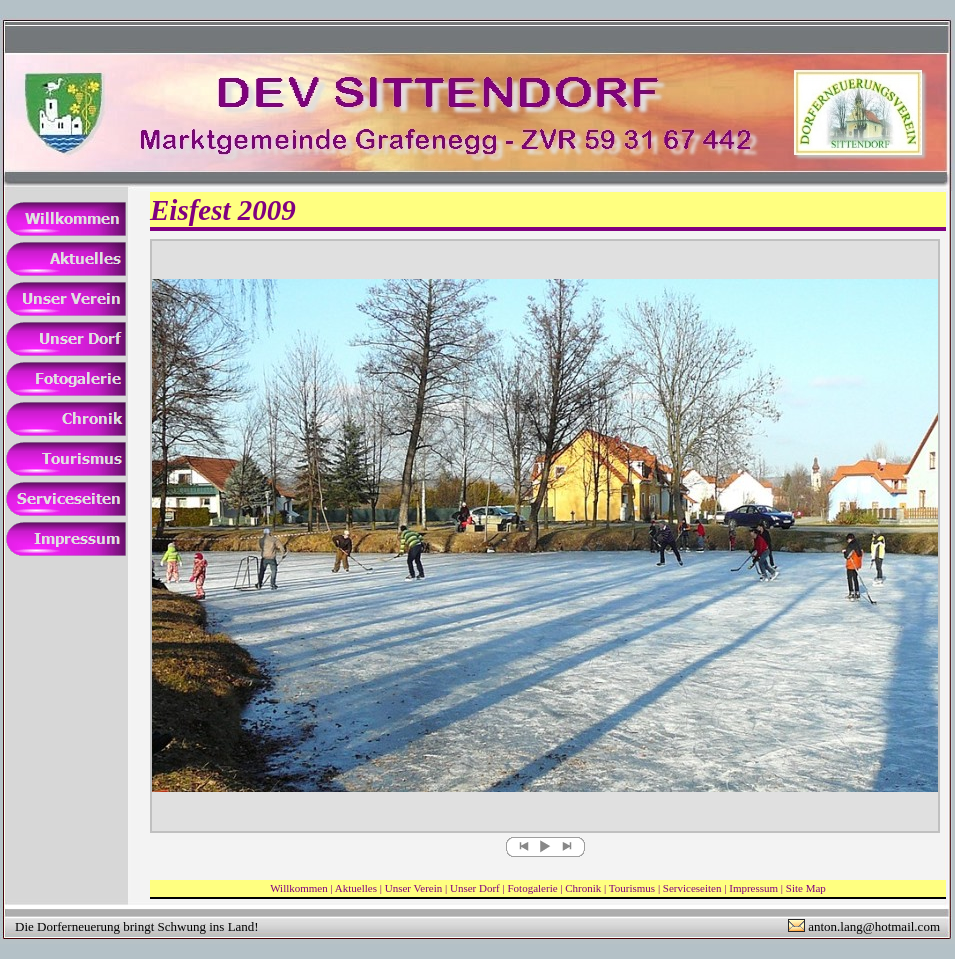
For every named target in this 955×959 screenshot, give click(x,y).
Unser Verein (414, 888)
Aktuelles (356, 888)
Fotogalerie (532, 888)
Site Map (806, 888)
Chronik (583, 888)
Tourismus (632, 888)
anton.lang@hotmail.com (874, 926)
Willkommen (299, 888)
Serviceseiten (692, 888)
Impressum (753, 888)
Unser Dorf (475, 888)
